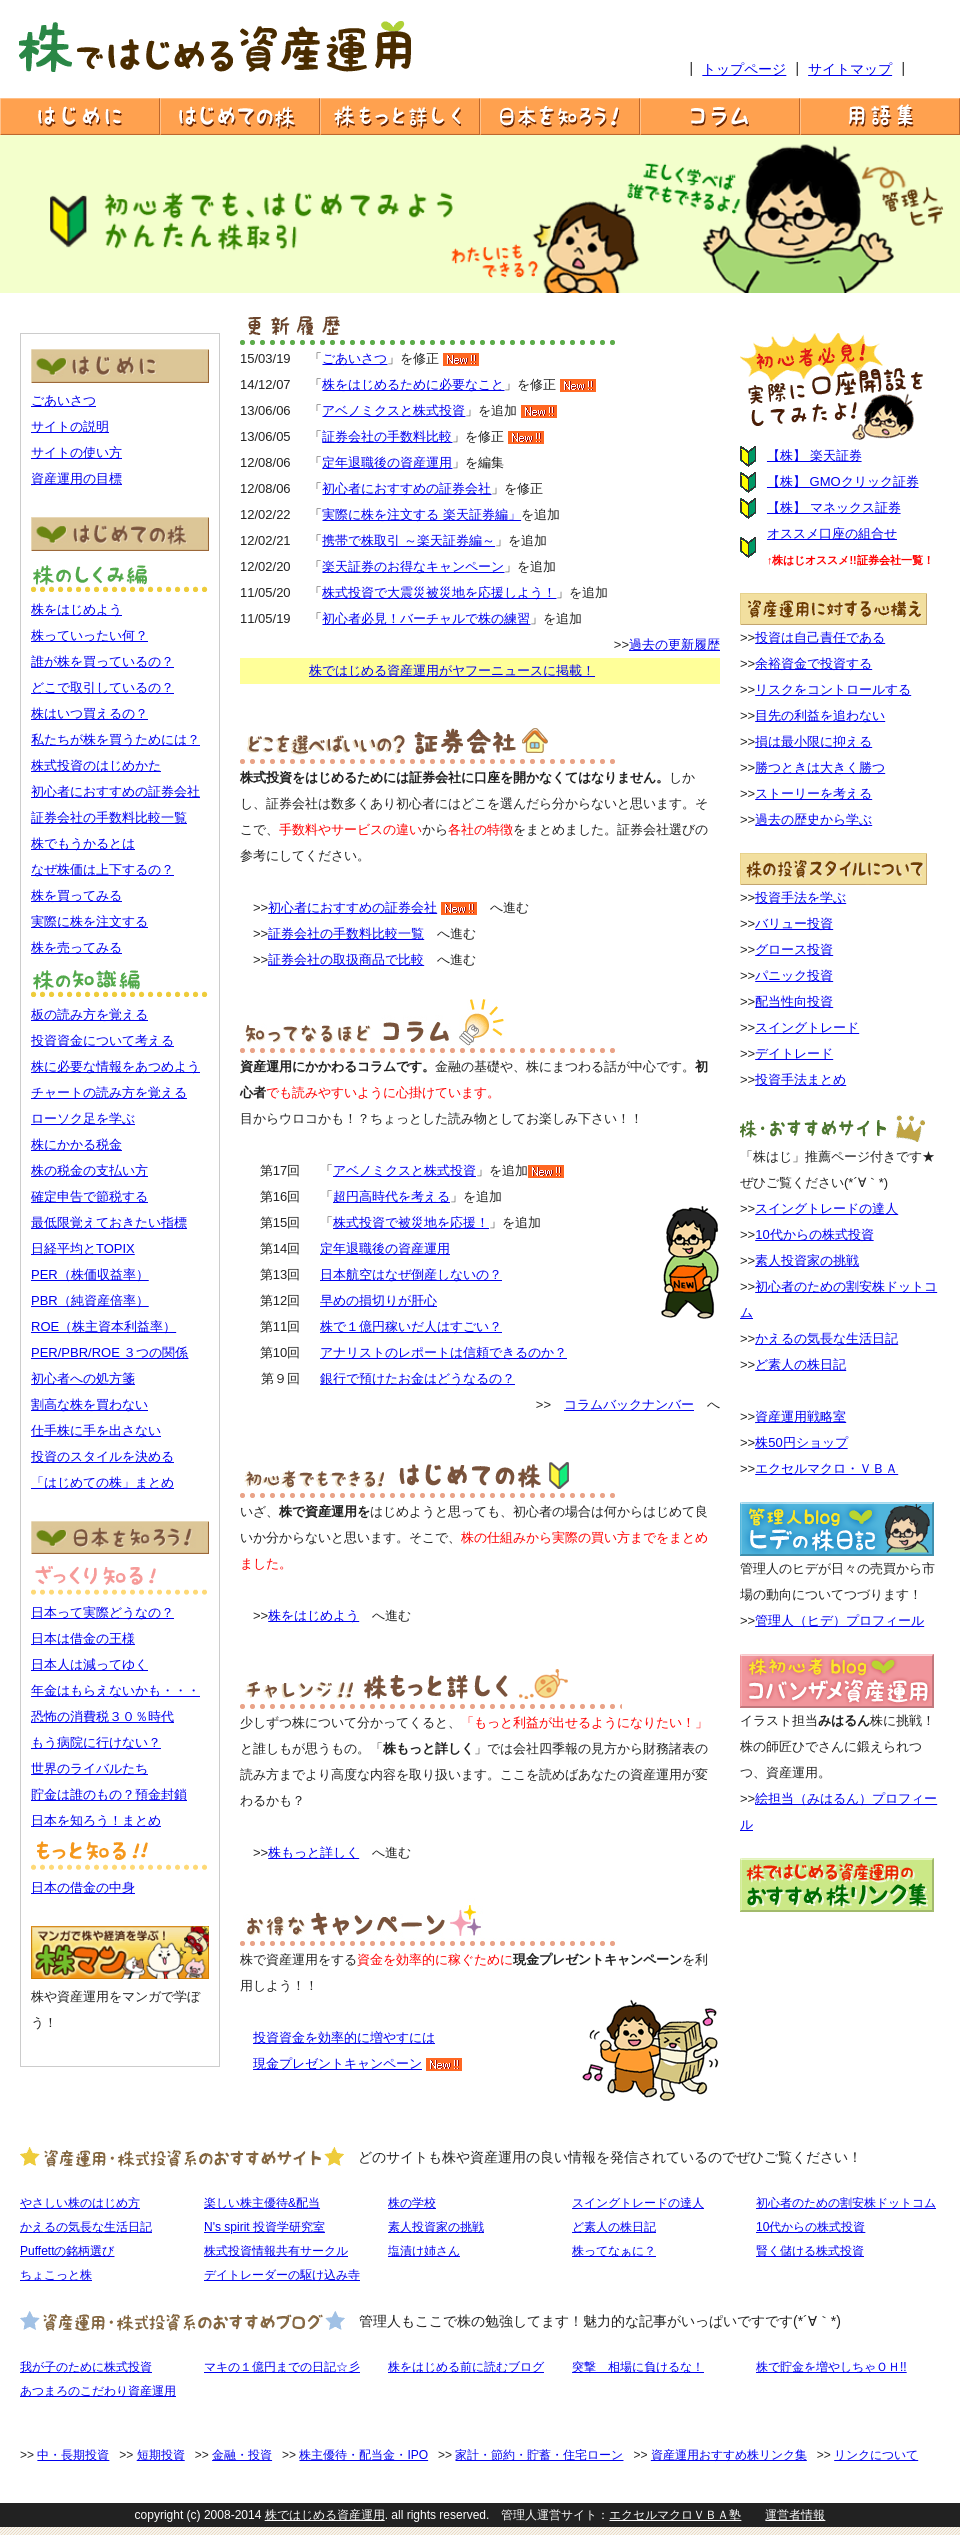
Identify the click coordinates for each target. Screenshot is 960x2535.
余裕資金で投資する (813, 663)
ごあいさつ (63, 400)
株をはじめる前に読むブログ (466, 2367)
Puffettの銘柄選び (67, 2251)
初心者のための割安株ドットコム (846, 2203)
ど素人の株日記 (800, 1364)
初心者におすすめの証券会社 (115, 791)
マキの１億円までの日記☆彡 (282, 2367)
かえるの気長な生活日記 (826, 1338)
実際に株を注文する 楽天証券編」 (421, 514)
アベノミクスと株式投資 (393, 410)
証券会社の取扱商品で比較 (346, 959)
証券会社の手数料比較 (387, 436)
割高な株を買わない (89, 1404)
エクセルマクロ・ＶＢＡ (826, 1468)
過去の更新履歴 (674, 644)
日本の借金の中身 (83, 1887)
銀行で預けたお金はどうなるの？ (417, 1378)
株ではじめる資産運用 (325, 2515)
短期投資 (161, 2455)
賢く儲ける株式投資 (810, 2251)
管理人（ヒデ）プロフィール (839, 1620)
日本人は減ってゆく (89, 1664)
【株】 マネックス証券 (834, 507)
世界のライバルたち (89, 1768)
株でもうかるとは (83, 843)
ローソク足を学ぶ (83, 1118)
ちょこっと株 (56, 2275)
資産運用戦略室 (800, 1416)
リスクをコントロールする (833, 689)
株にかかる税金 (76, 1144)
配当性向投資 (794, 1001)
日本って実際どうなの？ (102, 1612)
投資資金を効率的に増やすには (344, 2037)
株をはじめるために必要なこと (413, 384)
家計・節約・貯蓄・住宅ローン (539, 2455)
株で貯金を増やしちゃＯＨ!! (831, 2367)
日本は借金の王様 (83, 1638)
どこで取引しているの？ (102, 687)
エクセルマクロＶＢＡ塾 (675, 2515)
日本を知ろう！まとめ (96, 1820)
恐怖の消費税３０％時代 (102, 1716)
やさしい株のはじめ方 (80, 2203)
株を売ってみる (76, 947)
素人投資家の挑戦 (807, 1260)
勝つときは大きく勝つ (820, 767)
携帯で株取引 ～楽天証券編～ (408, 540)
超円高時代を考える (391, 1196)
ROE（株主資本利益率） (103, 1326)
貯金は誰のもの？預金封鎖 (109, 1794)
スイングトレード (807, 1027)
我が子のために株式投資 (86, 2367)
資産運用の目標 (76, 478)
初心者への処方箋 (83, 1378)
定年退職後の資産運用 (387, 462)
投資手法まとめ (800, 1079)
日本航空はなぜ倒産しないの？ (411, 1274)
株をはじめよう (76, 609)
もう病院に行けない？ (96, 1742)
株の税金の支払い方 (89, 1170)
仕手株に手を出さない (96, 1430)
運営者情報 (795, 2515)
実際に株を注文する (89, 921)
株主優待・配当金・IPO (363, 2455)
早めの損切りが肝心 (378, 1300)
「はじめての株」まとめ (102, 1482)
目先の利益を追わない (820, 715)
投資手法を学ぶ (800, 897)
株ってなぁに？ (614, 2251)
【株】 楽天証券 (814, 455)
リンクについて (876, 2455)
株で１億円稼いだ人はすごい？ (411, 1326)
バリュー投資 (794, 923)
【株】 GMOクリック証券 (843, 481)
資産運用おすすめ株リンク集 (729, 2455)
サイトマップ (850, 69)
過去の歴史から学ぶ (813, 819)
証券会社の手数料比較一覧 (109, 817)
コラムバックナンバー (629, 1404)
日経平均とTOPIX (83, 1248)
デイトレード (794, 1053)
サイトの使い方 (76, 452)
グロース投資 (794, 949)
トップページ (744, 69)
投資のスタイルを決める (102, 1456)
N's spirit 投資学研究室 (264, 2227)
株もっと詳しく (313, 1852)
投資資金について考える (102, 1040)
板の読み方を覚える (89, 1014)
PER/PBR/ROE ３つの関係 (109, 1352)
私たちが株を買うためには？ (115, 739)
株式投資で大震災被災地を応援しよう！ (439, 592)
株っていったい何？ (89, 635)
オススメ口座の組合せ (832, 533)
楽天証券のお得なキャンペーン (413, 566)
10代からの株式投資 (814, 1234)
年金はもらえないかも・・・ (115, 1690)
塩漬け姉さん (424, 2251)
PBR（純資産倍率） (90, 1300)
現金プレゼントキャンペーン (337, 2063)
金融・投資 (242, 2455)
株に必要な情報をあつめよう (115, 1066)
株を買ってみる (76, 895)
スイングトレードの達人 (826, 1208)
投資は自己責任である (820, 637)
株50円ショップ (801, 1442)
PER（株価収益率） (90, 1274)
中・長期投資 (73, 2455)
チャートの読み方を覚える (109, 1092)
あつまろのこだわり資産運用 (98, 2391)
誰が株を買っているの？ (102, 661)
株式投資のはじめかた (96, 765)
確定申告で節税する (89, 1196)
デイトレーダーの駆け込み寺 (282, 2275)
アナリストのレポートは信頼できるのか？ (443, 1352)
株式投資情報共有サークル (276, 2251)
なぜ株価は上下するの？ (102, 869)
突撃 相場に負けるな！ (638, 2367)
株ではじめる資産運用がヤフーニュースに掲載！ (452, 670)
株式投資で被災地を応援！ (411, 1222)
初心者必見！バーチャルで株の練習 (426, 618)
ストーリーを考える (813, 793)
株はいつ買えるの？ (89, 713)
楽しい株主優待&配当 (262, 2203)
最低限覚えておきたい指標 (109, 1222)
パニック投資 (794, 975)
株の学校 (412, 2203)
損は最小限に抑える (813, 741)
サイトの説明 (70, 426)
